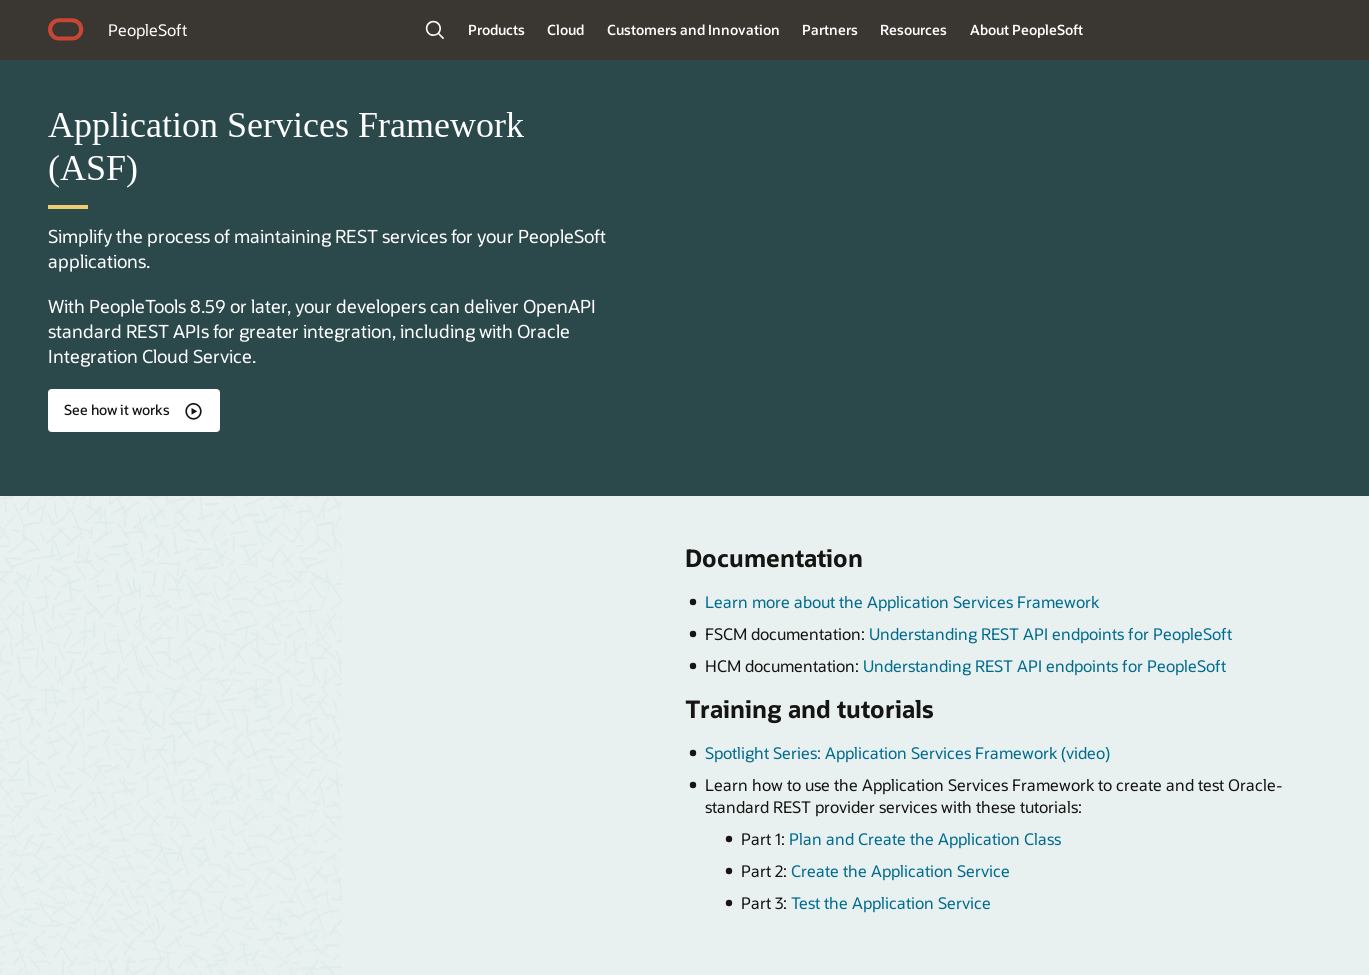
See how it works (117, 409)
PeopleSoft (147, 29)
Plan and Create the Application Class (925, 838)
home (66, 32)
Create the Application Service (900, 870)
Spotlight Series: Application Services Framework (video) (907, 752)
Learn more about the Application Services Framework (902, 601)
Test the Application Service (891, 902)
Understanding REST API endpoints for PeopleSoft (1050, 633)
